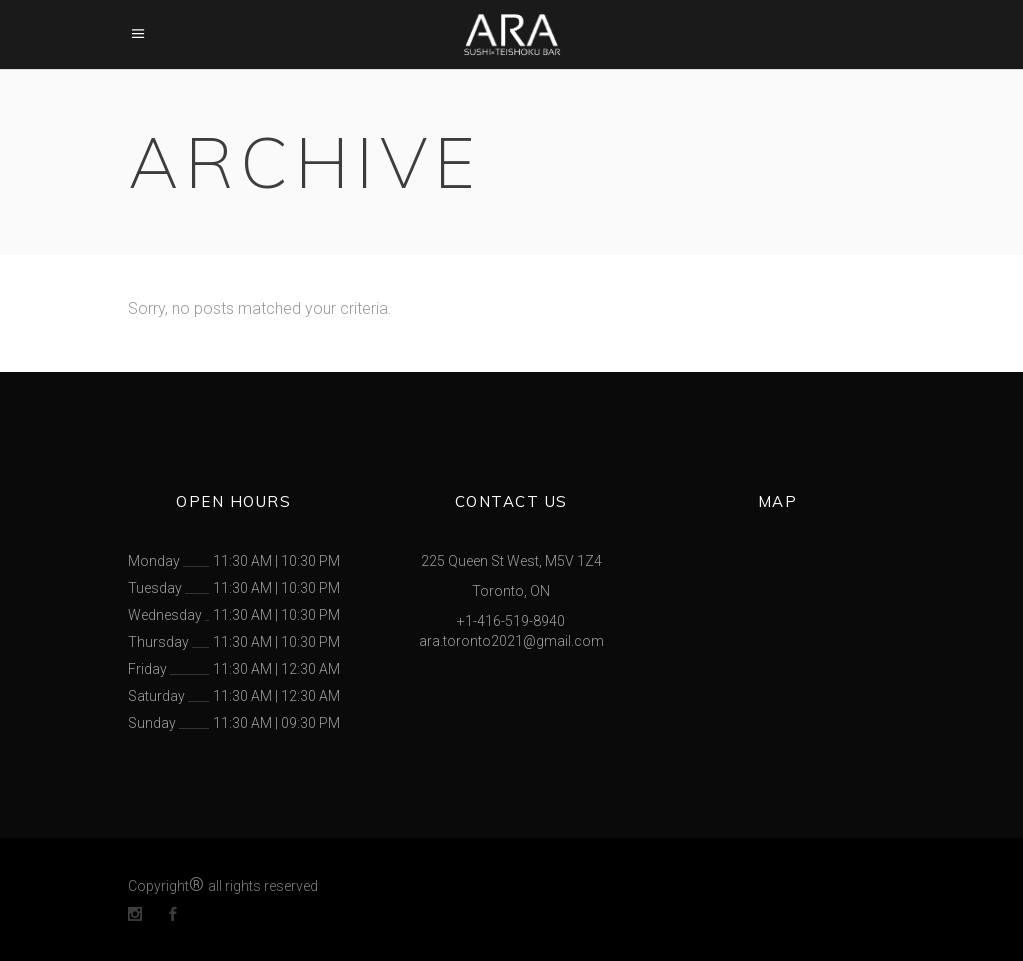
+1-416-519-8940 (511, 621)
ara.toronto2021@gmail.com (511, 641)
